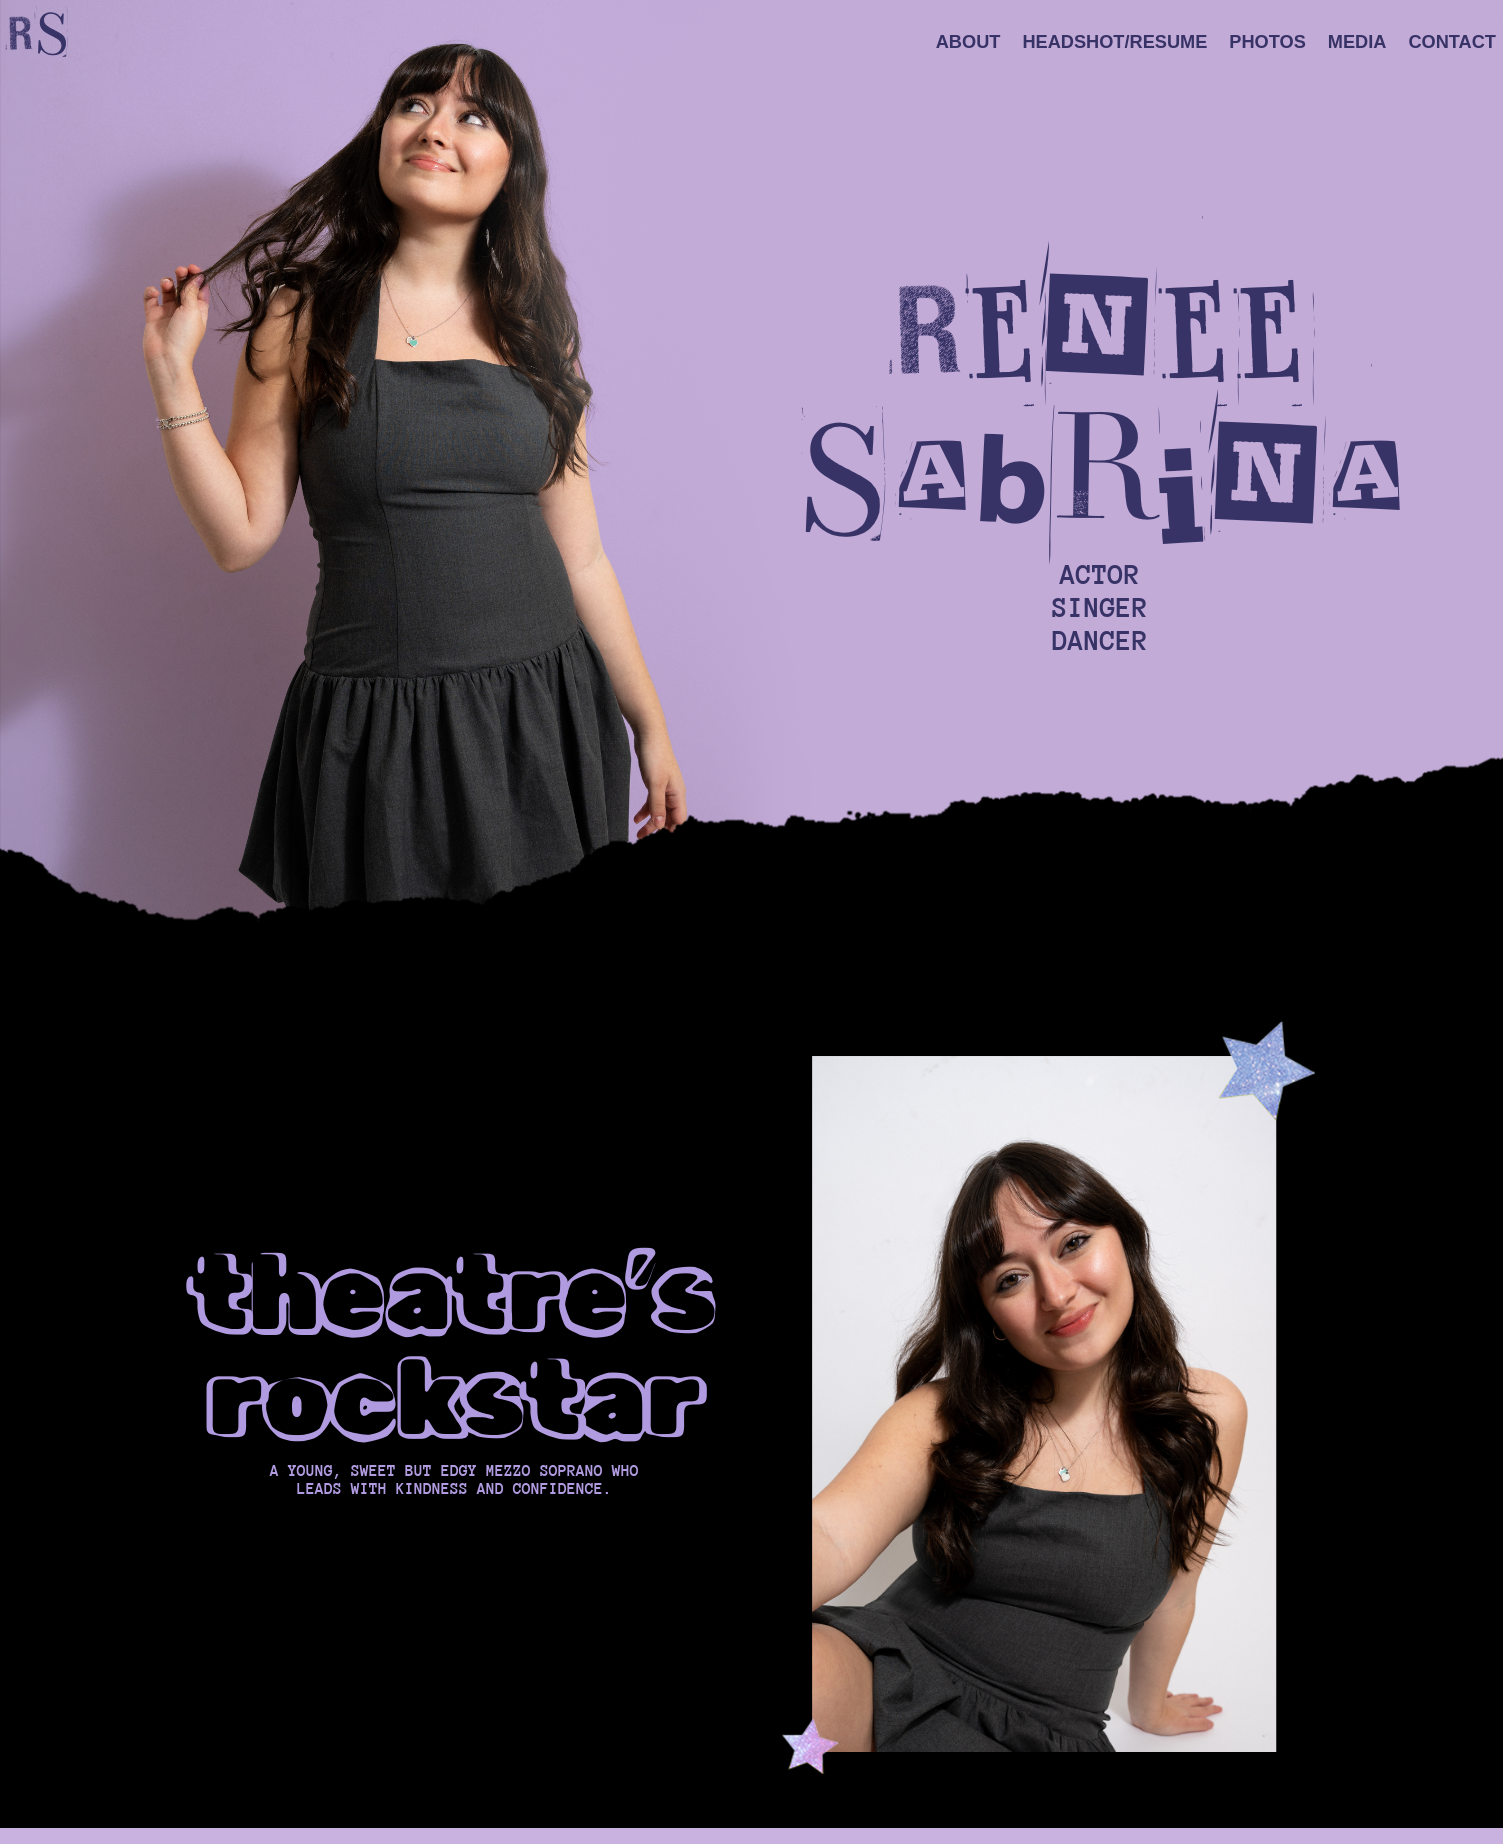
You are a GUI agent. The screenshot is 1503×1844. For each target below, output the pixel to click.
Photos (1267, 43)
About (968, 43)
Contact (1452, 43)
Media (1357, 43)
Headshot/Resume (1114, 43)
